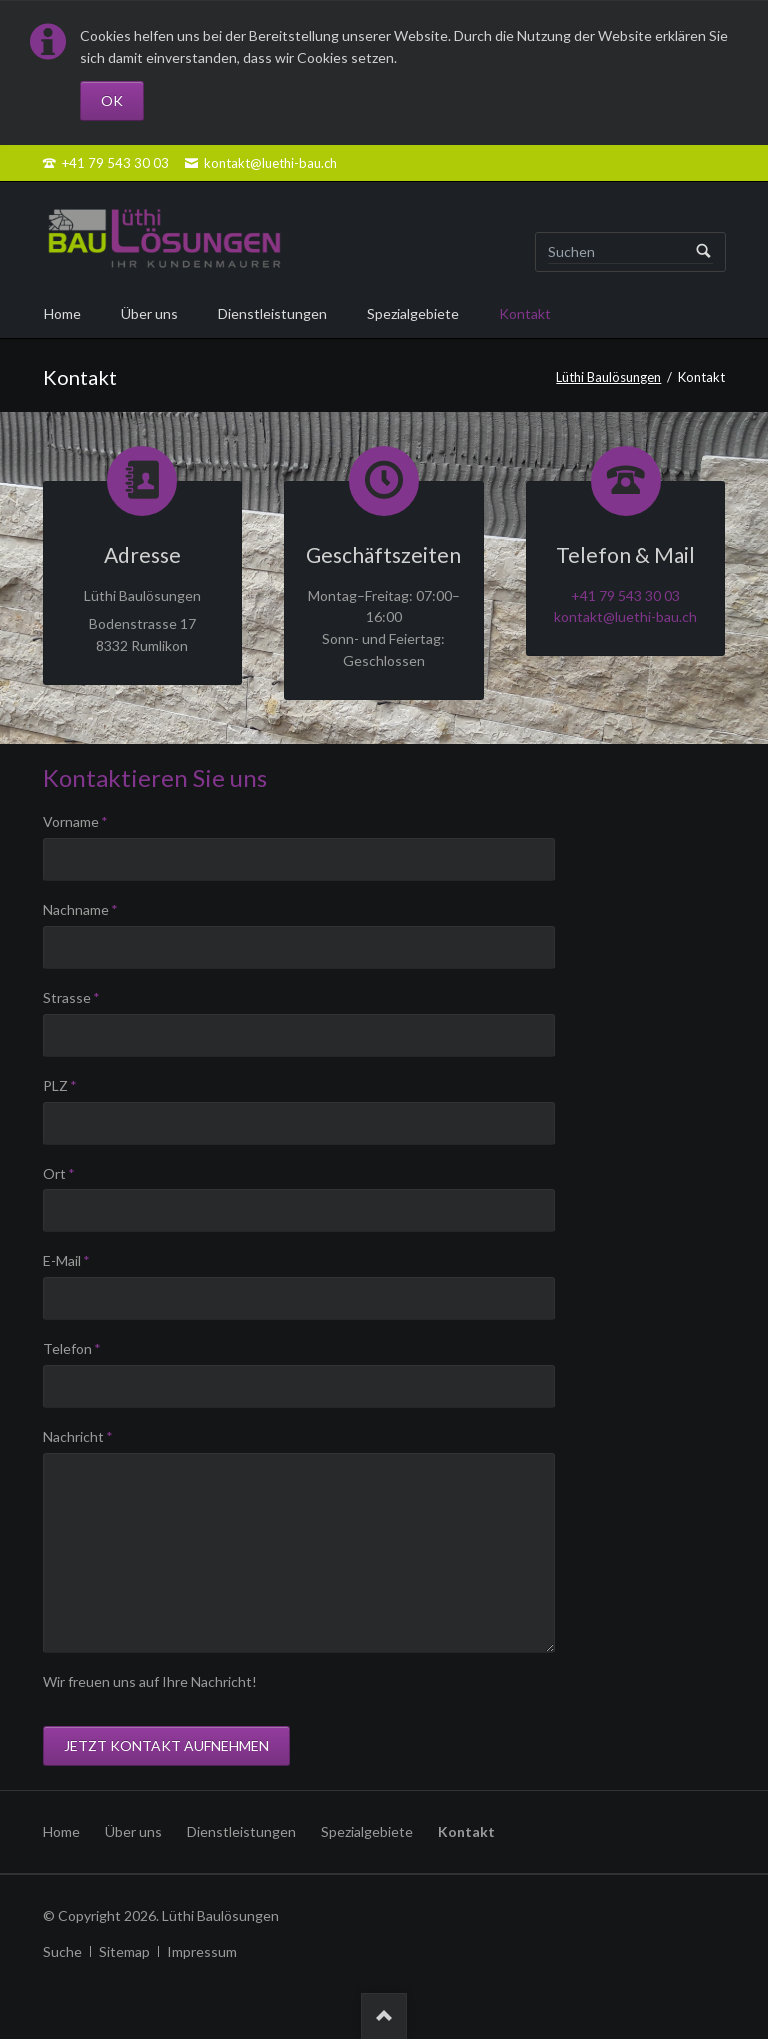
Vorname (75, 820)
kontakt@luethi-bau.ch (625, 616)
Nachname (80, 908)
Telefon (75, 1347)
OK (112, 100)
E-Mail (75, 1259)
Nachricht (78, 1435)
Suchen (704, 252)
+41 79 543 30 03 (625, 595)
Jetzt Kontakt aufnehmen (166, 1745)
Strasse (75, 996)
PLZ (75, 1084)
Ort (75, 1172)
